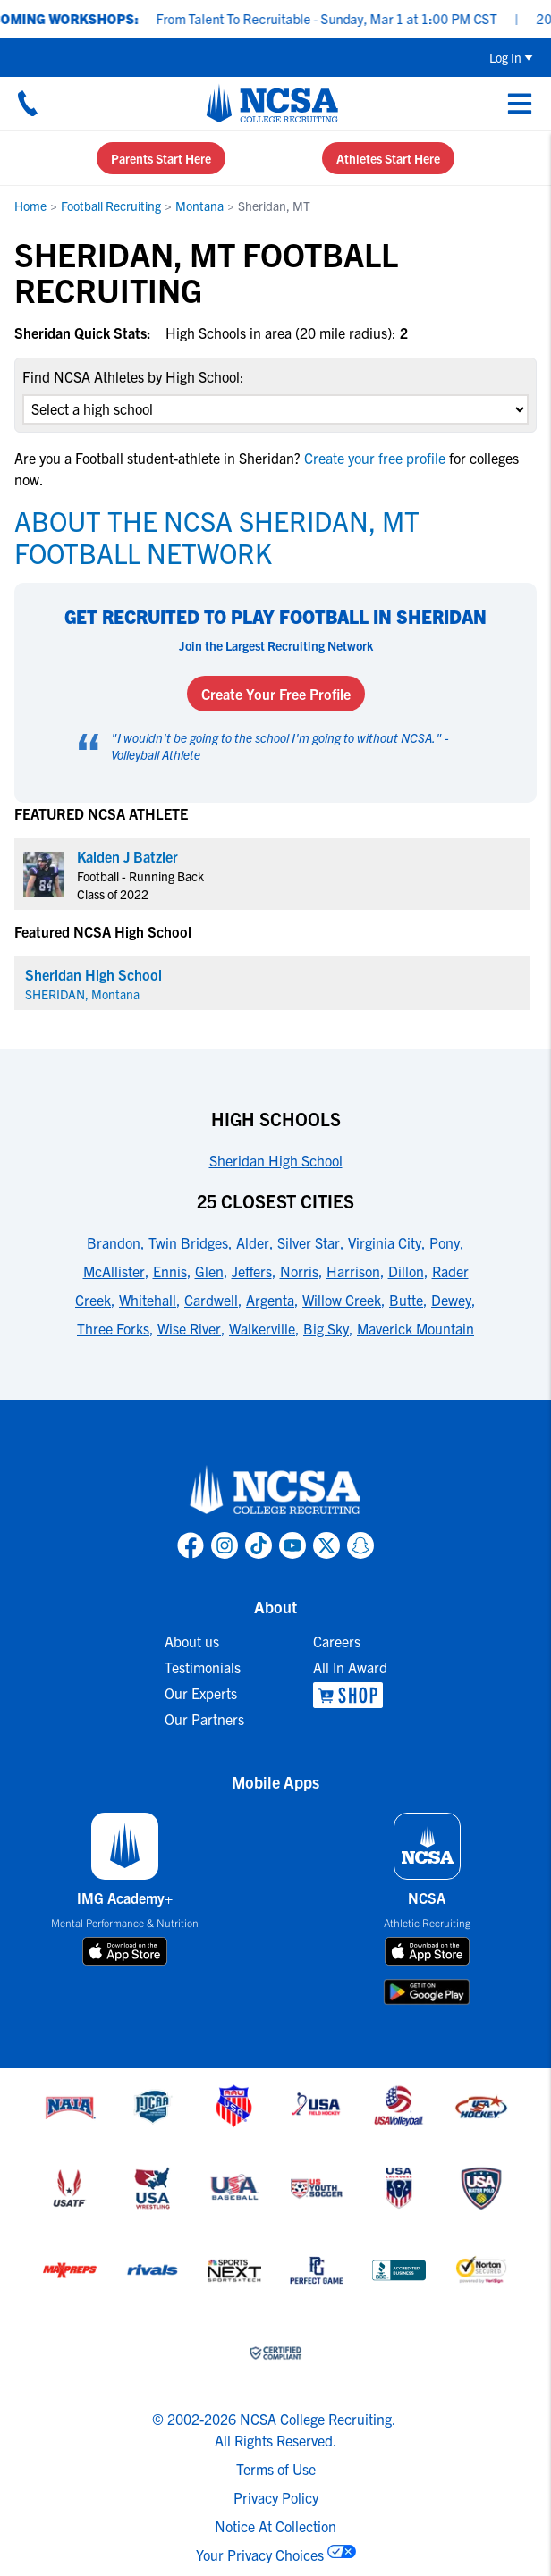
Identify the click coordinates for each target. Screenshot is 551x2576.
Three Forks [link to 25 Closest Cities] (113, 1328)
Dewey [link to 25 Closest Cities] (451, 1300)
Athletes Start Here (388, 158)
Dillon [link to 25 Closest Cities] (406, 1271)
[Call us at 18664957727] (28, 102)
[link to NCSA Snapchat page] (360, 1545)
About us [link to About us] (192, 1641)
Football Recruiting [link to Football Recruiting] (111, 206)
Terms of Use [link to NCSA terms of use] (276, 2469)
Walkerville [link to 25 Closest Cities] (262, 1328)
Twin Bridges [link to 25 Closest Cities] (188, 1242)
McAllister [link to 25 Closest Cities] (114, 1271)
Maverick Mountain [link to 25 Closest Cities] (415, 1328)
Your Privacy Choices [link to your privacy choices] (260, 2554)
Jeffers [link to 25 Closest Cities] (252, 1271)
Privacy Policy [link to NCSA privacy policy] (275, 2497)
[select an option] (275, 409)
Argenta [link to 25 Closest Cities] (270, 1300)
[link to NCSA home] (275, 1491)
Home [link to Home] (30, 206)
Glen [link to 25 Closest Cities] (209, 1271)
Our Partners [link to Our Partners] (204, 1719)
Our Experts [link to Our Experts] (201, 1693)
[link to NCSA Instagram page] (224, 1545)
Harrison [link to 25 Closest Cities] (353, 1271)
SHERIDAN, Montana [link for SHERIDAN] (82, 994)
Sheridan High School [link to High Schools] (276, 1160)
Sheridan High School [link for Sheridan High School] (93, 974)
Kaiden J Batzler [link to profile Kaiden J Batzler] (127, 856)
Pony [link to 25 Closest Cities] (444, 1242)
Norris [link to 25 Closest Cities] (299, 1271)
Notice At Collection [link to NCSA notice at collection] (275, 2526)
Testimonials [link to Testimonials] (203, 1667)
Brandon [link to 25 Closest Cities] (113, 1242)
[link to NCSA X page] (326, 1545)
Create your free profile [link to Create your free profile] (375, 458)
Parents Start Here (161, 158)
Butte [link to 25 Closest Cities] (406, 1300)
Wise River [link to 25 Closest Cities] (189, 1328)
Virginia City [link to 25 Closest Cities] (384, 1242)
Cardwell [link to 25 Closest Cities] (211, 1300)
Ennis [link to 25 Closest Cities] (170, 1271)
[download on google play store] (426, 1992)
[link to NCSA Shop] (350, 1695)
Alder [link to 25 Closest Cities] (252, 1242)
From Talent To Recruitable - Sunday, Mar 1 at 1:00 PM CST (338, 18)
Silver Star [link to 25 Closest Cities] (308, 1242)
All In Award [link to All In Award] (350, 1667)
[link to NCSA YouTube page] (292, 1545)
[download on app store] (124, 1951)
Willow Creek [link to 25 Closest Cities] (341, 1300)
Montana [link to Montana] (199, 206)
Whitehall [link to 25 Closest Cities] (147, 1300)
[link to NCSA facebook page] (190, 1545)
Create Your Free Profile (276, 694)
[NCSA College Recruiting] (272, 102)
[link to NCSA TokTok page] (258, 1545)
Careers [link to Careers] (336, 1641)
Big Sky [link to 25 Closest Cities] (326, 1328)
